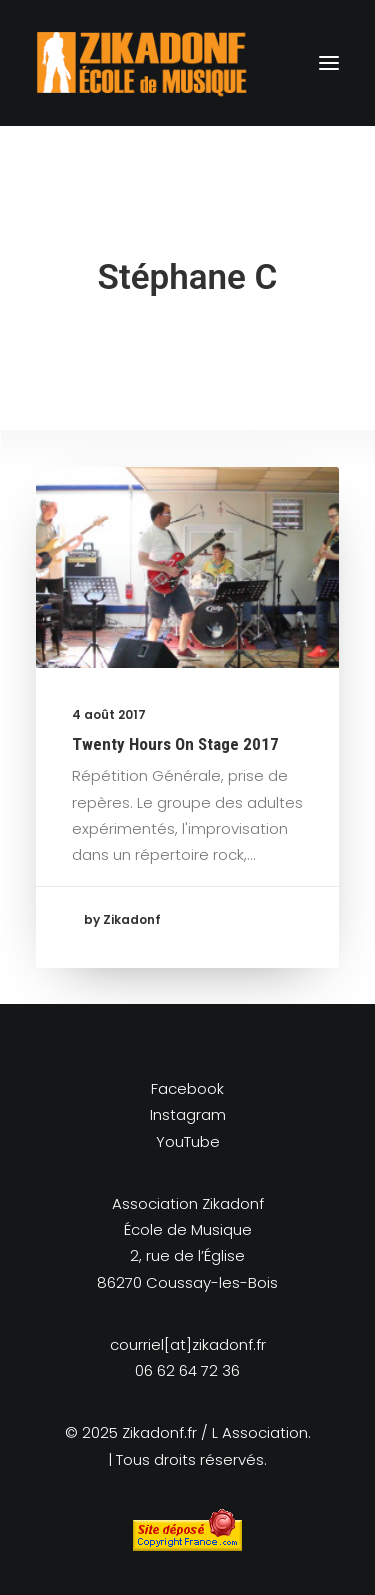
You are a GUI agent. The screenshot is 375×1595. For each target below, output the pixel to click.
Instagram (188, 1114)
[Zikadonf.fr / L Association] (142, 63)
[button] (329, 63)
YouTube (188, 1141)
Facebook (187, 1088)
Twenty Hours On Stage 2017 (175, 744)
